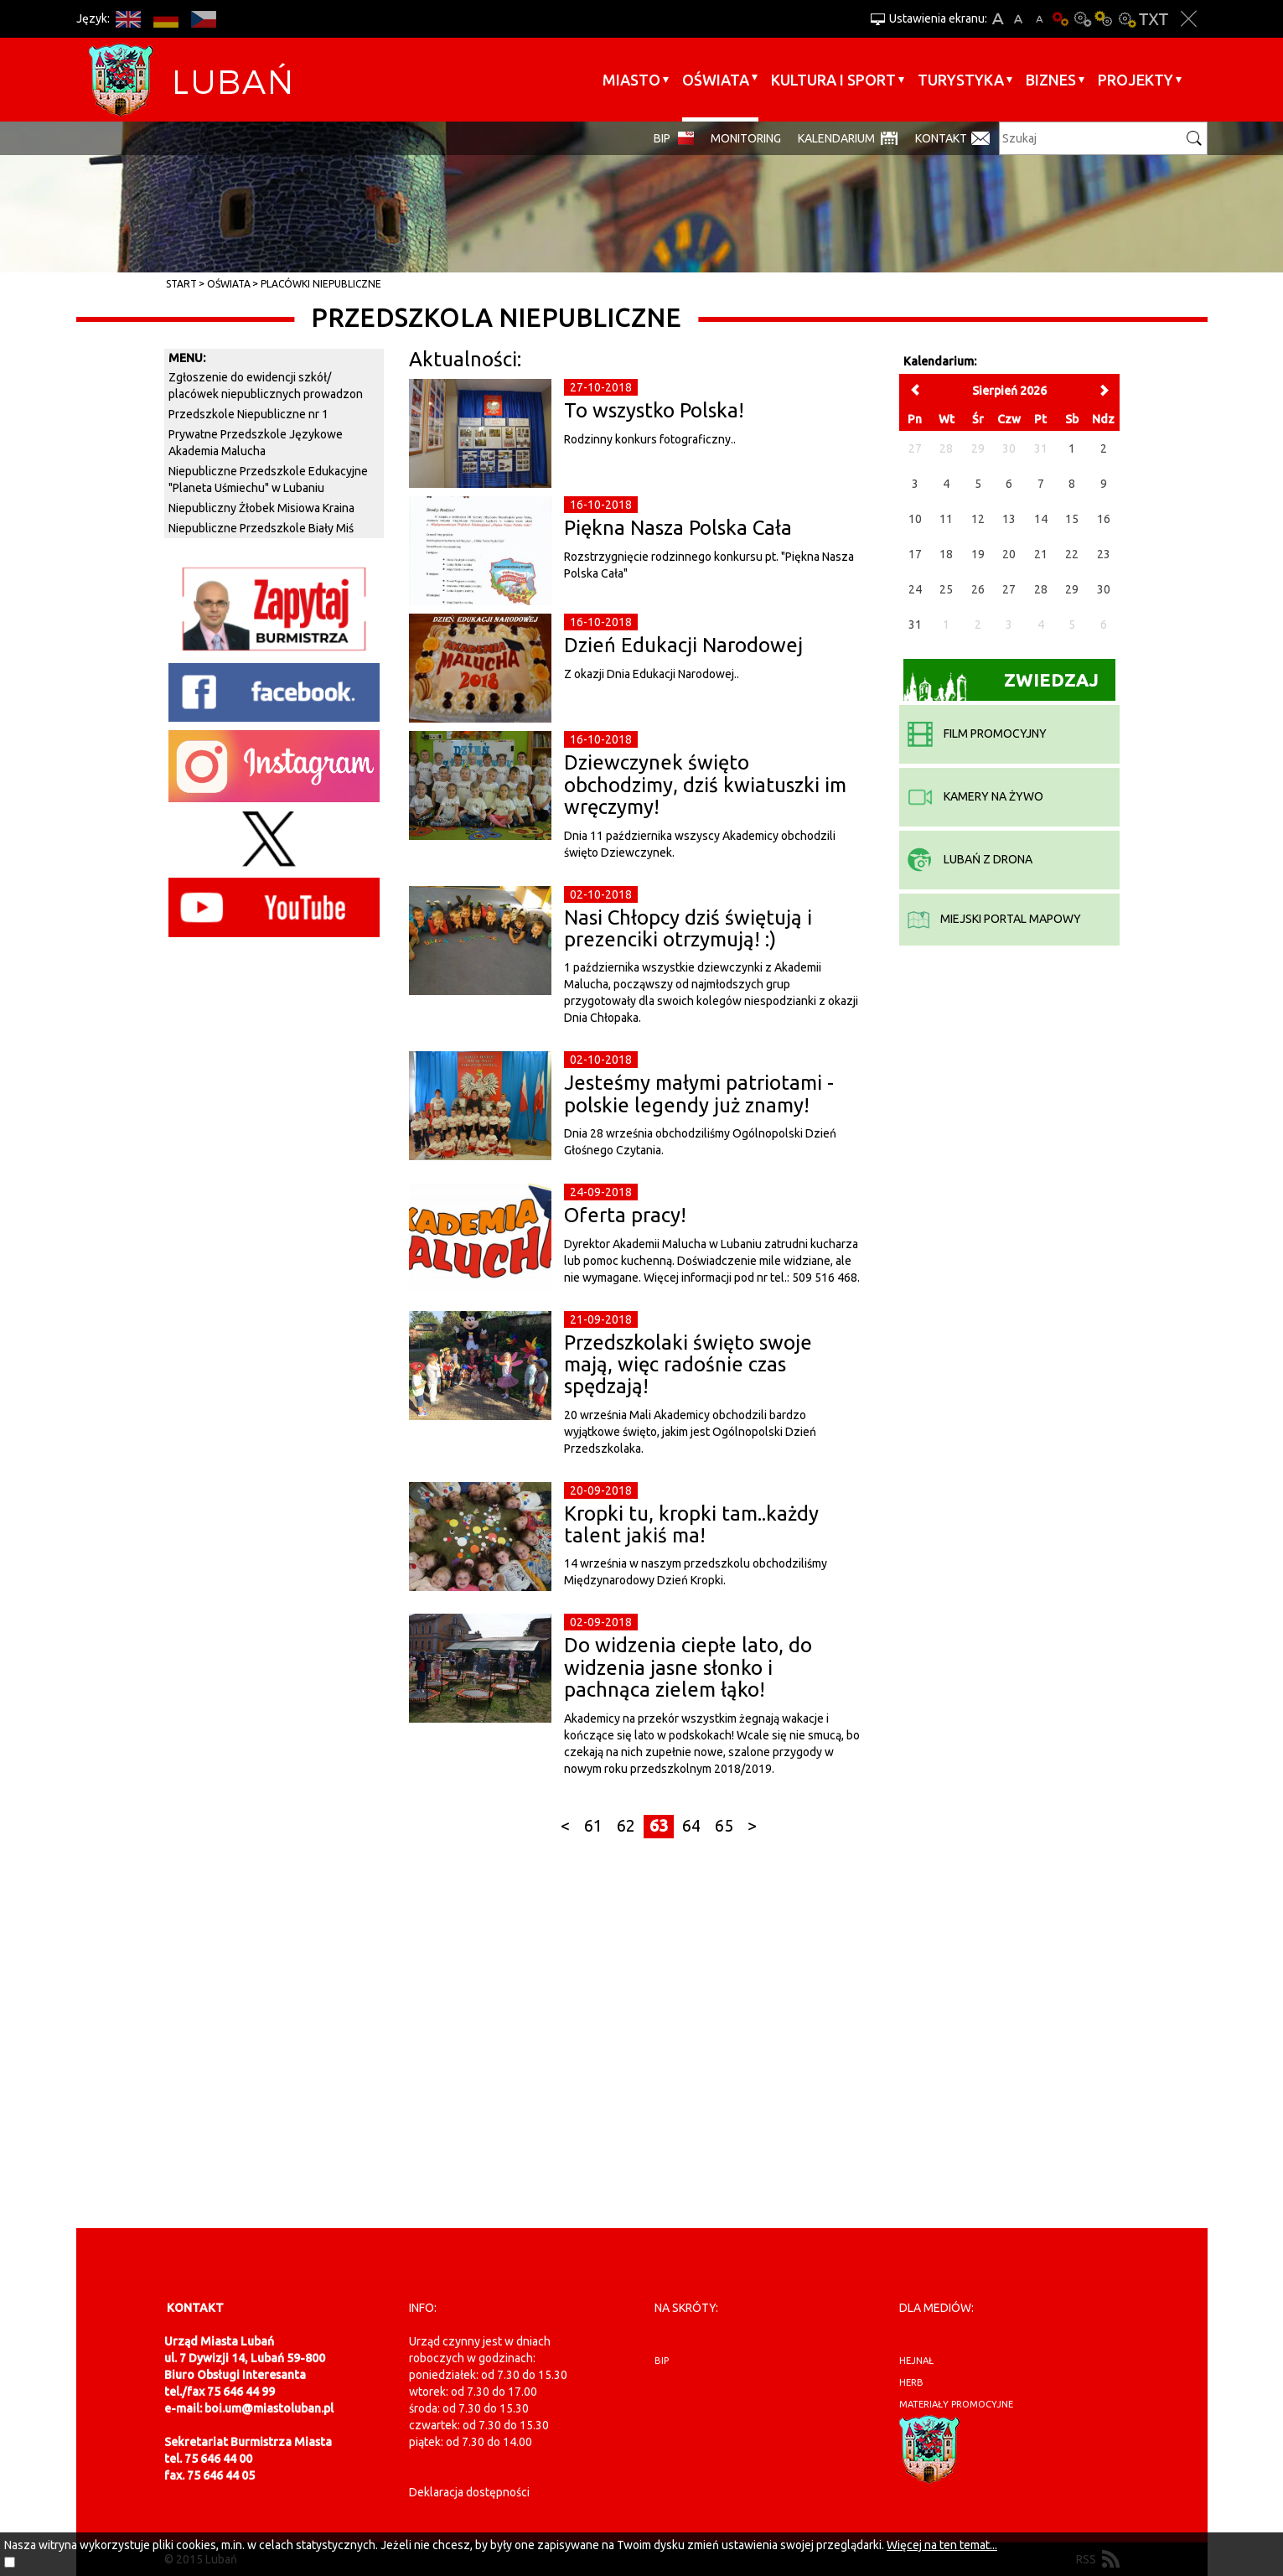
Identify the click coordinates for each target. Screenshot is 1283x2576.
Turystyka (961, 79)
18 (946, 554)
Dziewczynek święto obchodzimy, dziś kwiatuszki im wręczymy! (705, 784)
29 (1072, 589)
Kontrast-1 (1104, 19)
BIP (662, 138)
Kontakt (941, 138)
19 (978, 554)
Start (181, 283)
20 (1009, 554)
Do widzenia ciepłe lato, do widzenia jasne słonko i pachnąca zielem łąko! (688, 1667)
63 (658, 1826)
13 (1009, 519)
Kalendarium (836, 138)
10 (915, 519)
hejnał (916, 2361)
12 (978, 519)
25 (946, 589)
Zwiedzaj (1001, 685)
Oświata (715, 79)
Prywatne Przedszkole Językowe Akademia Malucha (255, 443)
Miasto (631, 79)
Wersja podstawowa (1061, 19)
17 (915, 554)
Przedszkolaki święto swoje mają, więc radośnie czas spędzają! (688, 1364)
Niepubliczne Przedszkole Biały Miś (261, 528)
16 (1103, 519)
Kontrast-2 (1126, 19)
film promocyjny (977, 733)
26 (978, 589)
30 (1103, 589)
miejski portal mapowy (994, 918)
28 (1041, 589)
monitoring (746, 138)
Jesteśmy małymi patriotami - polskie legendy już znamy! (699, 1093)
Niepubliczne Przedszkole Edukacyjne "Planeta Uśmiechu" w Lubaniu (268, 479)
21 (1041, 554)
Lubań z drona (970, 859)
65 (724, 1826)
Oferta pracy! (625, 1215)
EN (128, 19)
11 (946, 519)
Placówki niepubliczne (321, 283)
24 (915, 589)
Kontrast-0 (1083, 19)
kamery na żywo (975, 796)
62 (626, 1826)
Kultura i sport (833, 79)
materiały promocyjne (956, 2404)
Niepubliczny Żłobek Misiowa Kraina (261, 508)
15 (1072, 519)
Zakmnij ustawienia (1189, 19)
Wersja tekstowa (1153, 19)
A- (1039, 19)
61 (593, 1826)
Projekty (1135, 79)
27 (1009, 589)
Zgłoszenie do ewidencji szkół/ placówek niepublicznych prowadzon (265, 386)
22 (1072, 554)
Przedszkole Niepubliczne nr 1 (248, 414)
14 (1041, 519)
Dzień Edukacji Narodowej (683, 645)
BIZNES (1051, 79)
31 (915, 624)
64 (691, 1826)
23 (1103, 554)
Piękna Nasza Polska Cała (678, 527)
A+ (997, 19)
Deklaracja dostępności (469, 2492)
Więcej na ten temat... (942, 2545)
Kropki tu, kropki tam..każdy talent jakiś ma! (691, 1524)
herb (911, 2382)
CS (204, 19)
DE (166, 19)
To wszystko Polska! (654, 410)
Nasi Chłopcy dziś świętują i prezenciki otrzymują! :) (688, 928)
